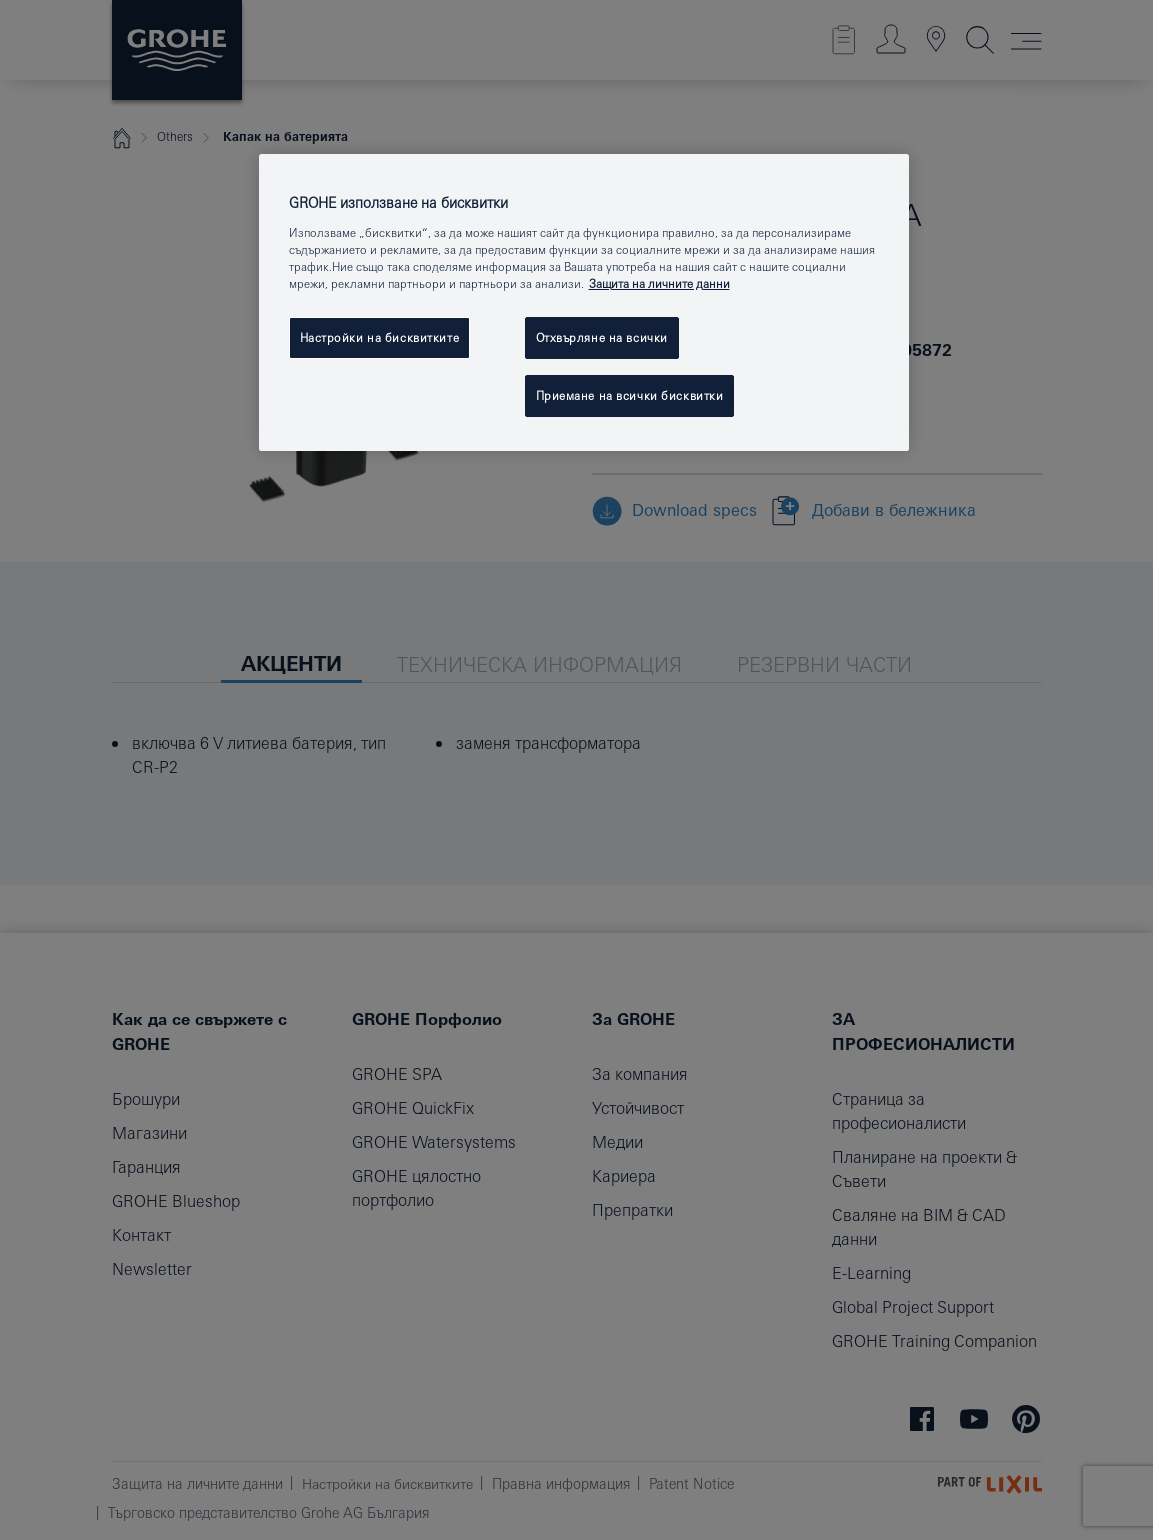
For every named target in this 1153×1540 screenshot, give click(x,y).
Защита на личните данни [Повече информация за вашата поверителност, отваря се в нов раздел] (659, 283)
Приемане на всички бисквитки (630, 395)
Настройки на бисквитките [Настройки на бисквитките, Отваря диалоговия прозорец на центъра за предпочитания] (380, 337)
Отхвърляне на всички (602, 337)
